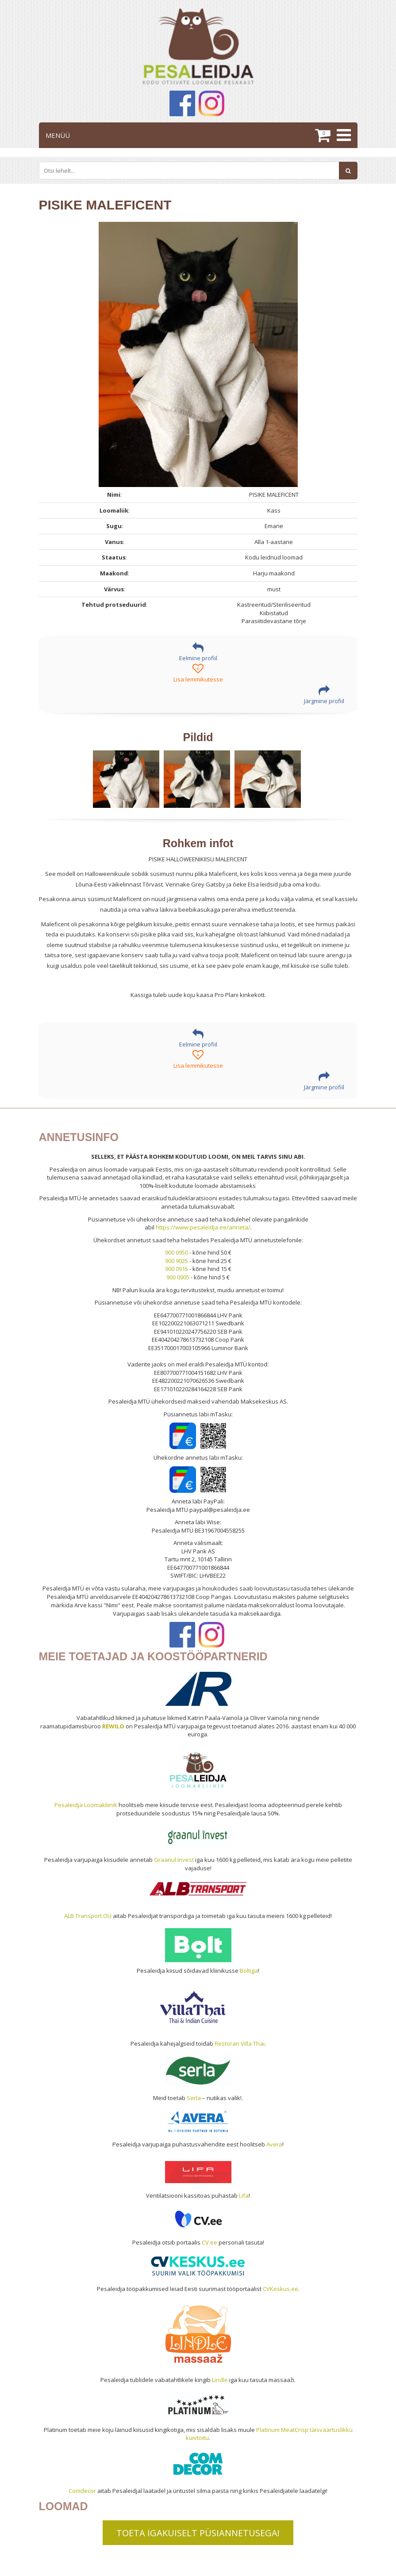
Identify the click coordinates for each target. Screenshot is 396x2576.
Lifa (244, 2195)
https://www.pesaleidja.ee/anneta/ (203, 1227)
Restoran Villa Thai (240, 2043)
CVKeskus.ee (280, 2289)
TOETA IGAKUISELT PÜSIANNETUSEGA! (198, 2533)
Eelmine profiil (198, 652)
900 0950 (176, 1252)
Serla (194, 2098)
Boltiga (249, 1971)
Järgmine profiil (324, 695)
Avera (274, 2144)
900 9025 (176, 1261)
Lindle (220, 2380)
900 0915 (176, 1269)
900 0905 (177, 1277)
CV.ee (209, 2242)
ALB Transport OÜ (87, 1916)
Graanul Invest (174, 1860)
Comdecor (82, 2491)
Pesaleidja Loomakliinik (85, 1805)
